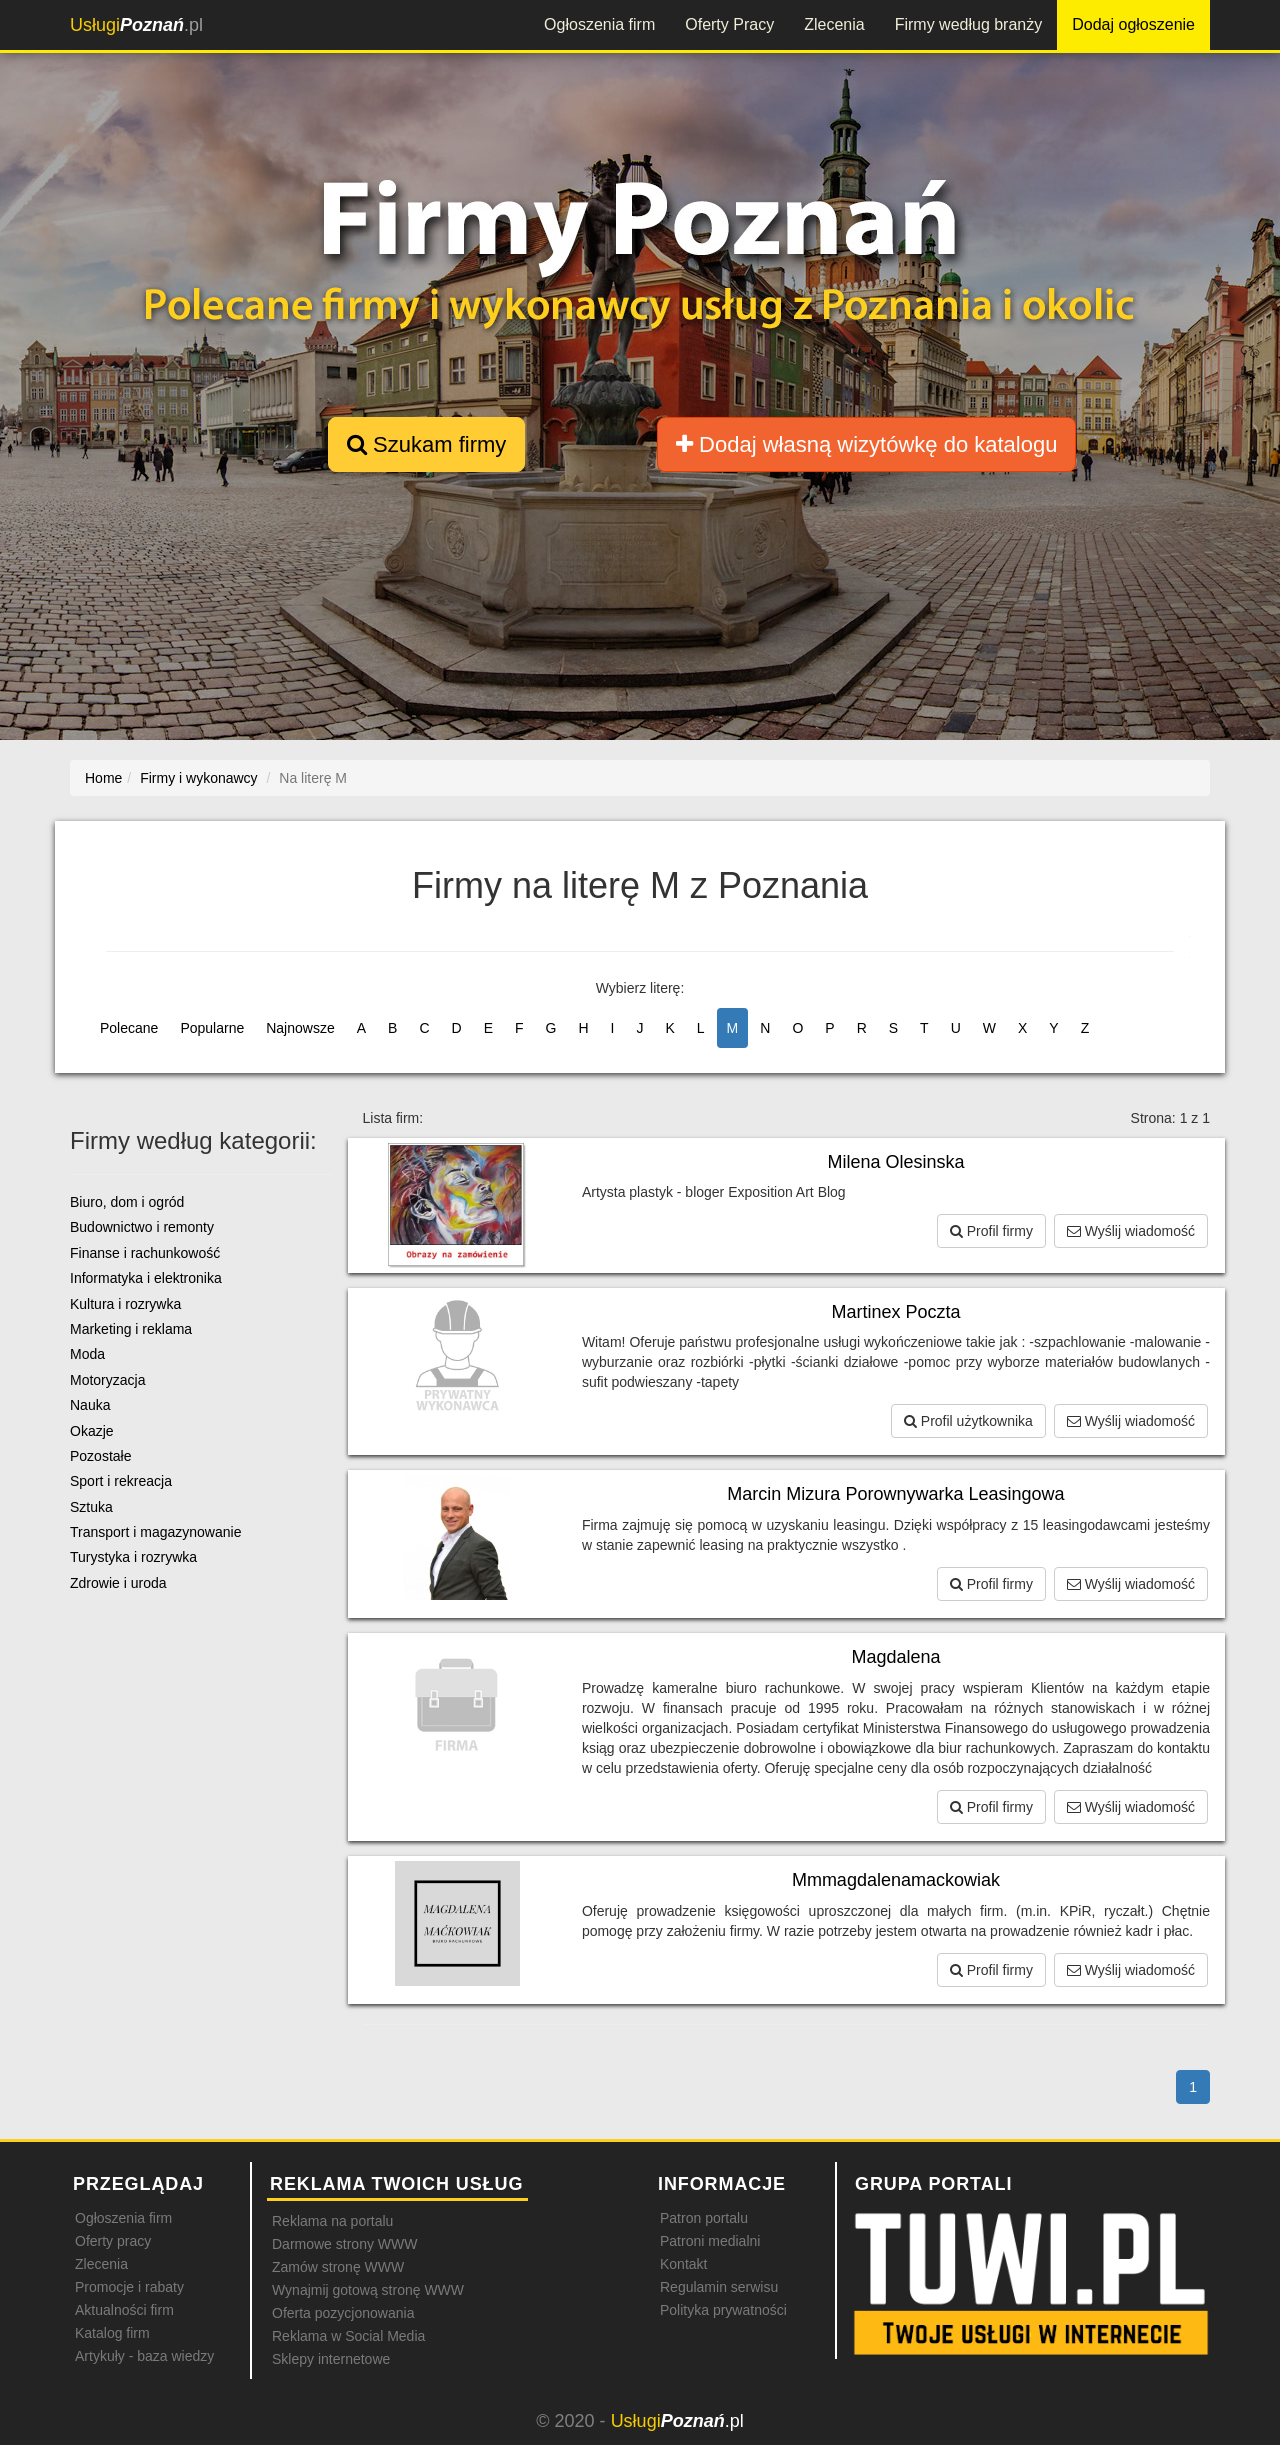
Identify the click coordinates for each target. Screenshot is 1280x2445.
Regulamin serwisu (719, 2287)
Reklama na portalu (332, 2221)
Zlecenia (834, 24)
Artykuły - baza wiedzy (144, 2356)
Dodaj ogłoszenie (1133, 24)
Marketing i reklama (131, 1329)
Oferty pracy (113, 2241)
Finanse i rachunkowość (145, 1253)
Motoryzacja (107, 1380)
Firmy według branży (969, 24)
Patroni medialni (710, 2241)
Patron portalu (704, 2218)
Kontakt (683, 2264)
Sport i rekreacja (121, 1481)
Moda (87, 1354)
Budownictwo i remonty (142, 1227)
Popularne (212, 1028)
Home (103, 778)
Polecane (129, 1028)
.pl (136, 25)
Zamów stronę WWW (338, 2267)
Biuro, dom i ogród (127, 1202)
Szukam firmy (426, 444)
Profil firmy (991, 1231)
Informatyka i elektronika (146, 1278)
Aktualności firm (124, 2310)
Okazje (92, 1431)
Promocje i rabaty (129, 2287)
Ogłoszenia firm (599, 24)
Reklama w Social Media (348, 2336)
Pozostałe (100, 1456)
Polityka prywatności (723, 2310)
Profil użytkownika (968, 1421)
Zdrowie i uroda (118, 1583)
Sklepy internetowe (331, 2359)
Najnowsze (300, 1028)
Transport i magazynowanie (155, 1532)
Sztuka (91, 1507)
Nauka (90, 1405)
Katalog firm (112, 2333)
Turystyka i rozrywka (133, 1557)
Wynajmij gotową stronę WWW (368, 2290)
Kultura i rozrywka (125, 1304)
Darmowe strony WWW (344, 2244)
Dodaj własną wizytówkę (866, 444)
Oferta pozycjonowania (343, 2313)
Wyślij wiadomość (1131, 1231)
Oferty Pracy (729, 24)
